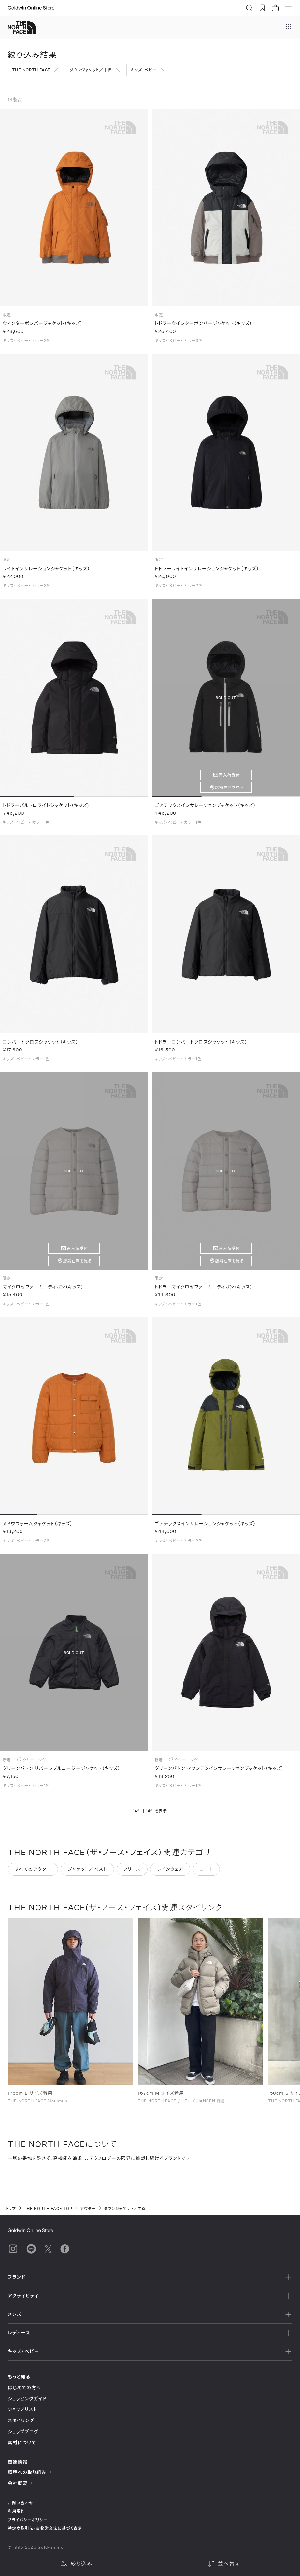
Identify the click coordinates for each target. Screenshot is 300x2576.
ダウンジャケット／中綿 (90, 69)
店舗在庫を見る (229, 792)
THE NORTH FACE (31, 69)
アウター (88, 2208)
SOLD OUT (226, 702)
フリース (132, 1873)
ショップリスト (22, 2409)
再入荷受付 (229, 779)
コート (206, 1873)
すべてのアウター (33, 1873)
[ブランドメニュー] (288, 27)
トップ (10, 2208)
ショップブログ (23, 2431)
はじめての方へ (24, 2387)
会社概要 (20, 2483)
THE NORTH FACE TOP (48, 2208)
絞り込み (76, 2564)
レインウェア (170, 1873)
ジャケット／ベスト (87, 1873)
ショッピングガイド (27, 2398)
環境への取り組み (29, 2472)
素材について (22, 2442)
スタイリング (21, 2420)
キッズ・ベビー (144, 69)
